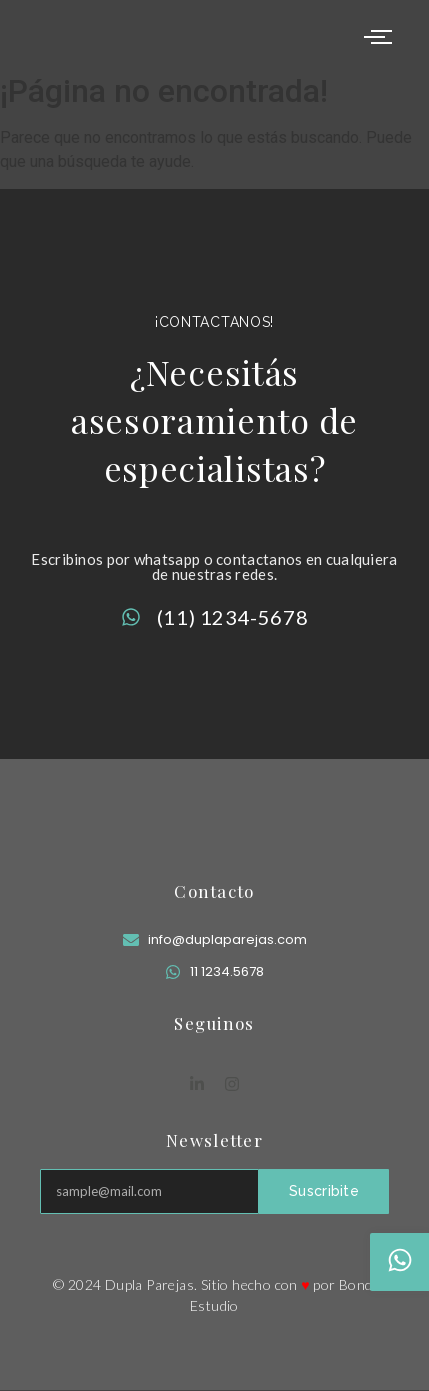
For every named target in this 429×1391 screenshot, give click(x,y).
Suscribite (324, 1191)
